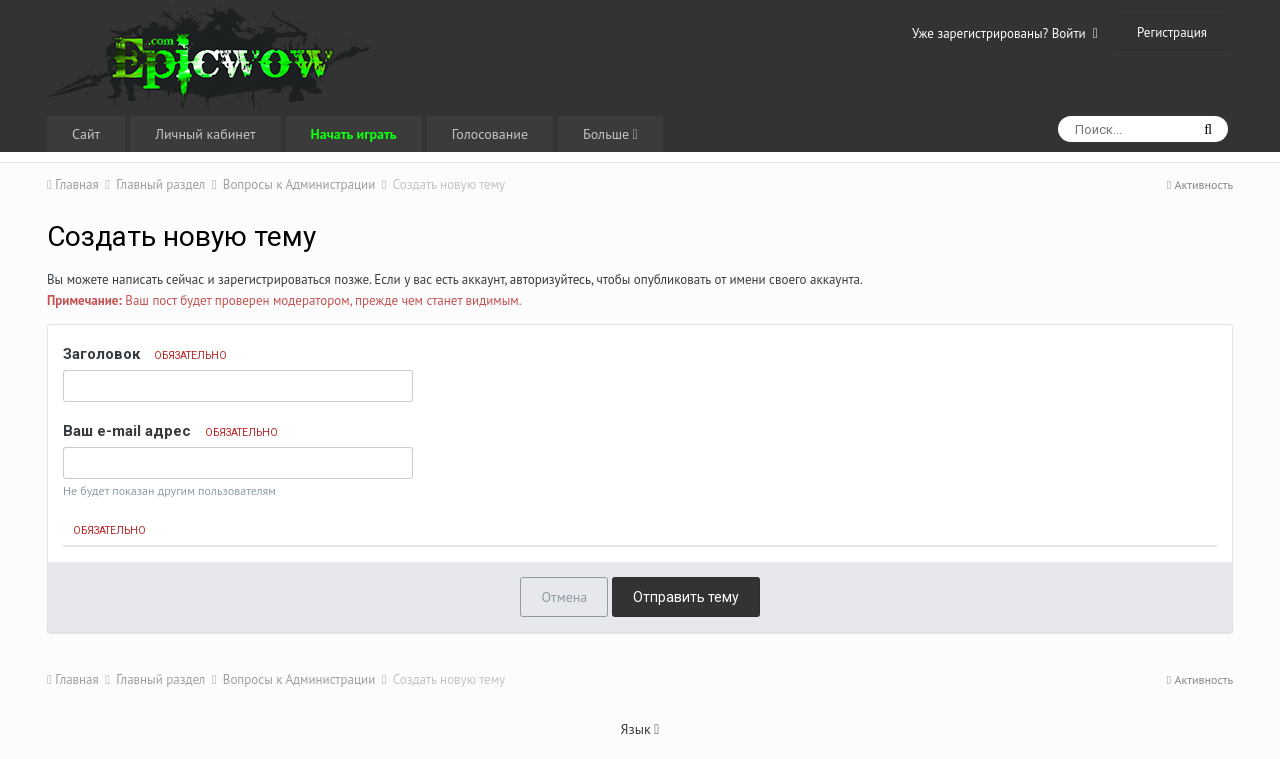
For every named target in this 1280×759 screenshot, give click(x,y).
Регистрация (1172, 32)
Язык (640, 729)
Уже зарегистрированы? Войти (1005, 33)
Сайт (86, 134)
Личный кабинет (205, 134)
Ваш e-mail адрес (170, 431)
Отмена (564, 597)
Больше (610, 134)
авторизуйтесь (550, 279)
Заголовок (145, 354)
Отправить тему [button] (686, 597)
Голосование (490, 134)
